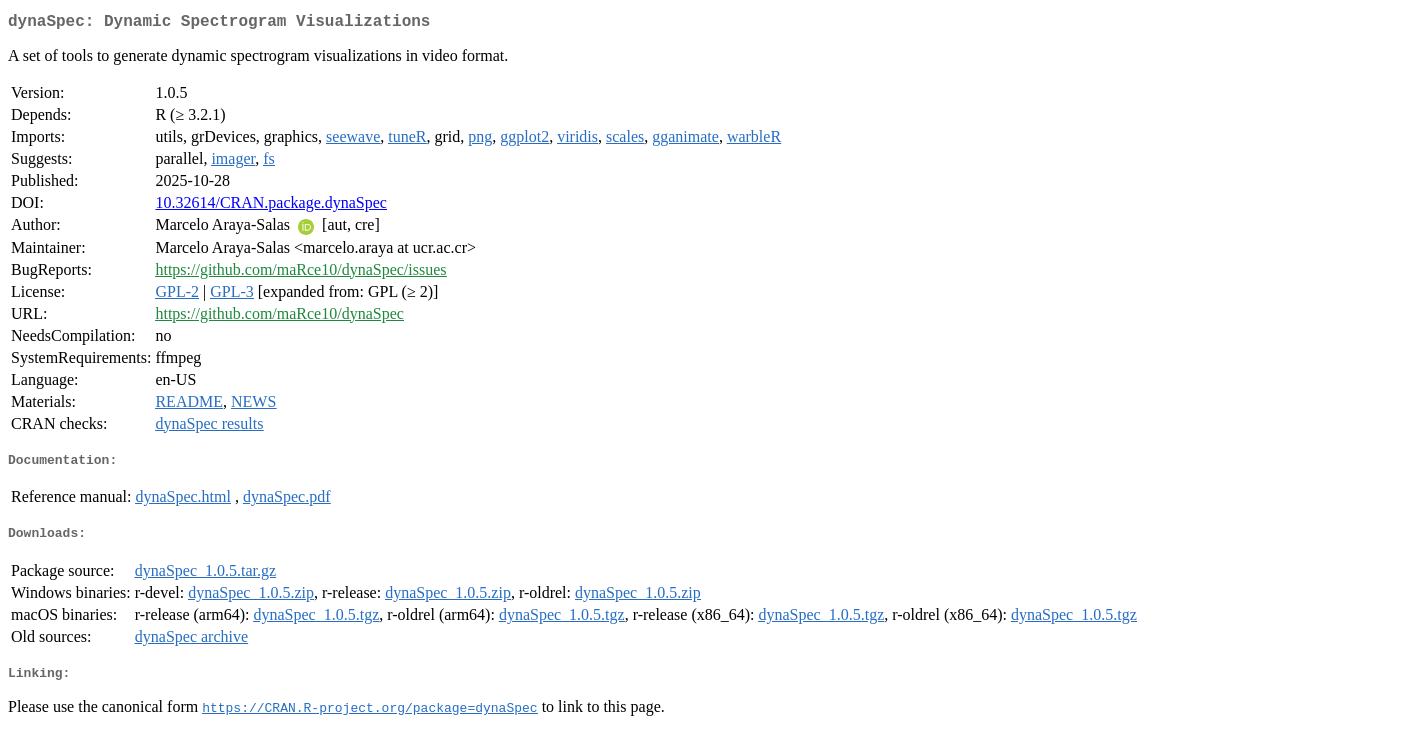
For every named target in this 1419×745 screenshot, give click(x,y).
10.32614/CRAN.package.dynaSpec (271, 206)
